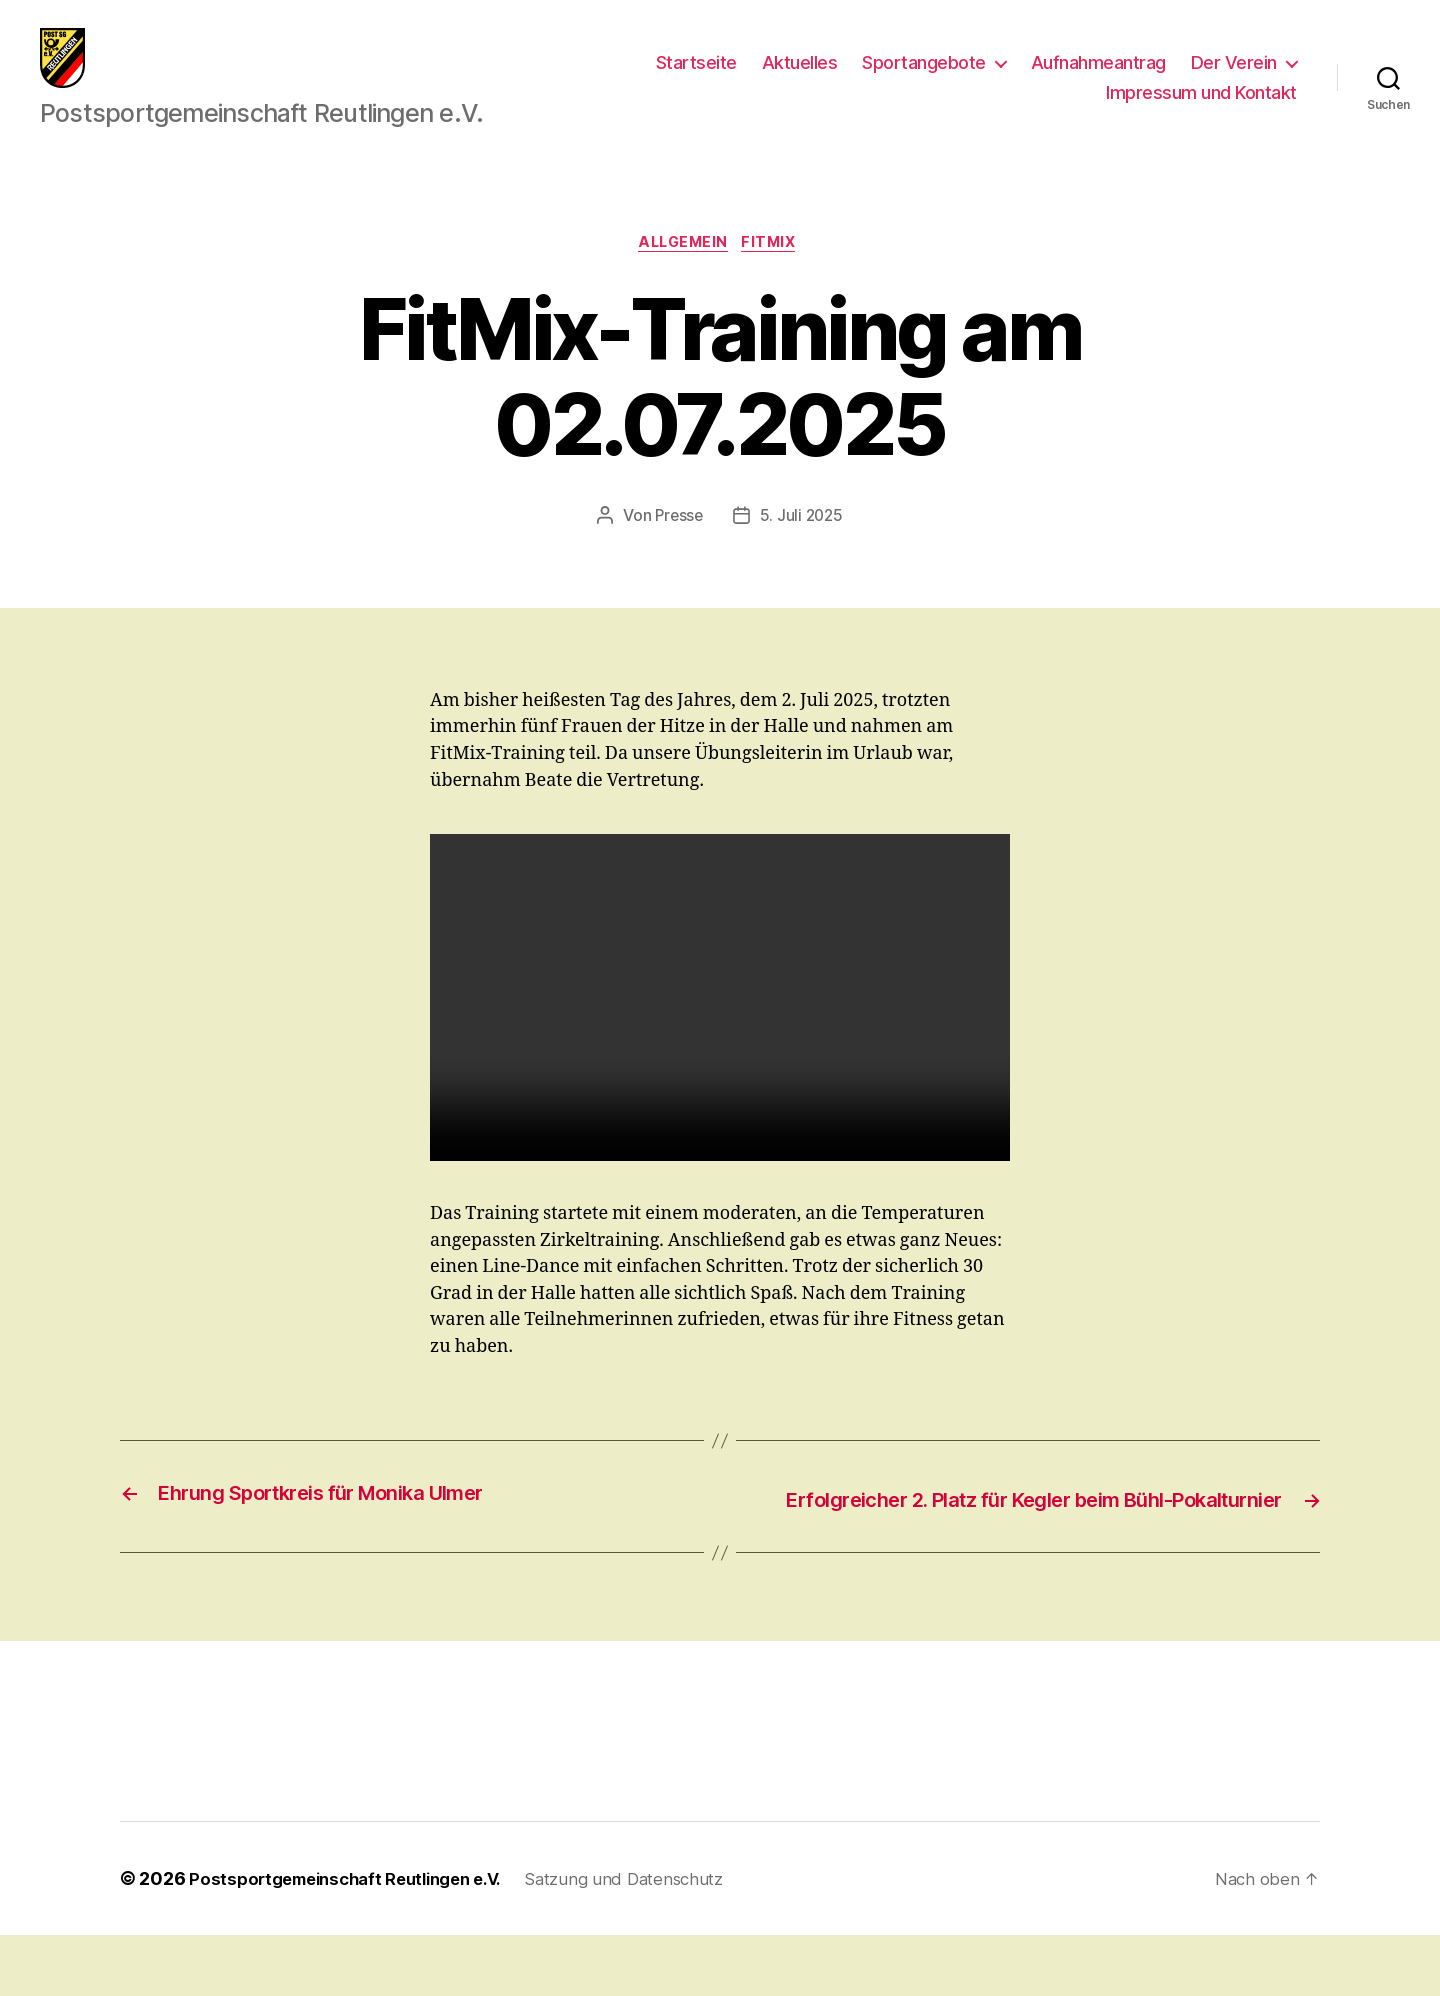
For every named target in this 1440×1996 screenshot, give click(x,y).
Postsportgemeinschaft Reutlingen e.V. (357, 1939)
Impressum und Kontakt (1201, 107)
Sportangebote (924, 77)
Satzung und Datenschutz (655, 1939)
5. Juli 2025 (803, 549)
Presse (677, 549)
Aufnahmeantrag (1098, 77)
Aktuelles (800, 77)
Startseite (696, 77)
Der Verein (1234, 77)
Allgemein (682, 275)
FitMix (777, 275)
